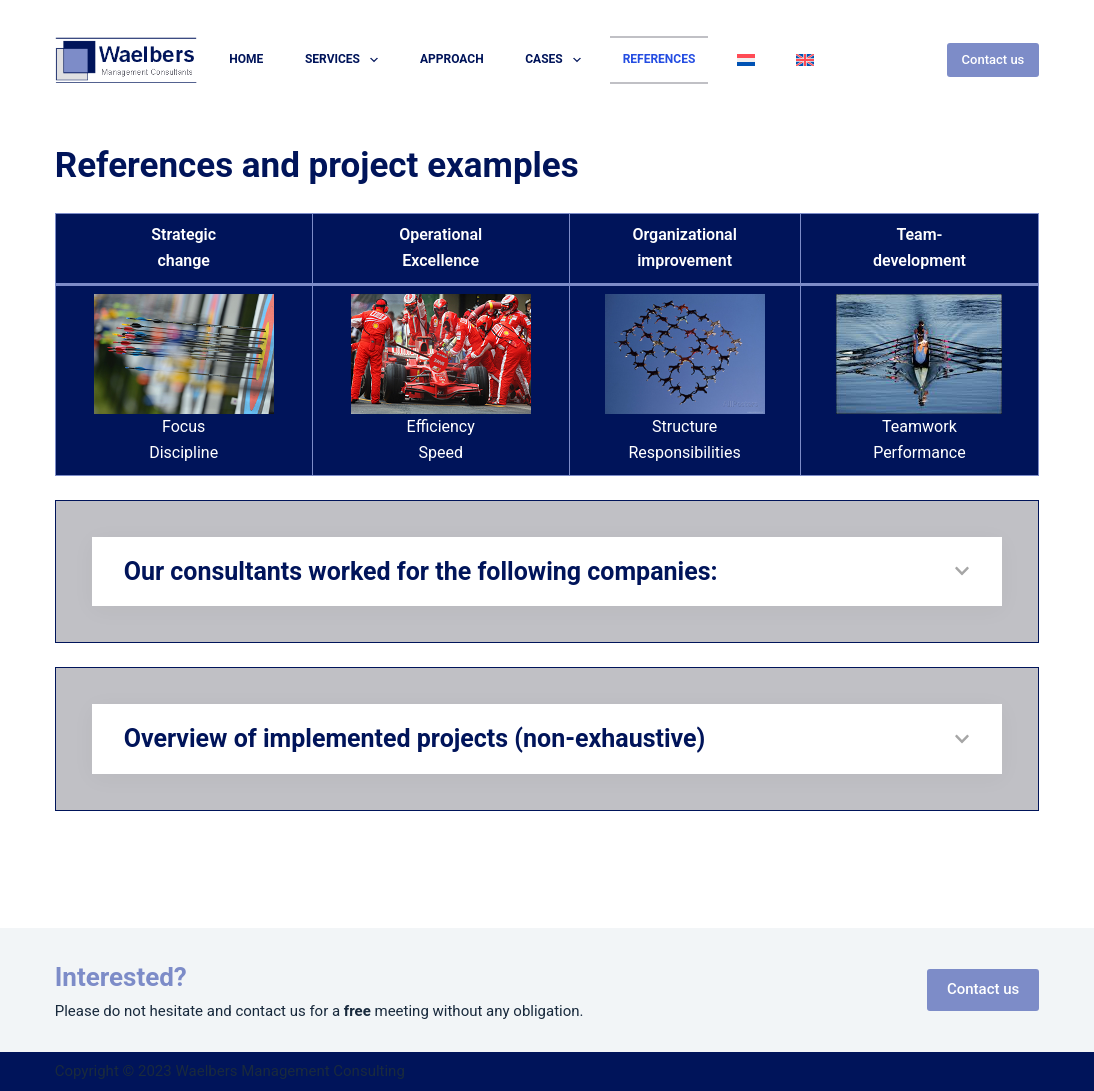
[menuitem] (745, 60)
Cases (557, 60)
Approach (452, 59)
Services (345, 60)
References (659, 59)
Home (246, 59)
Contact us (993, 59)
